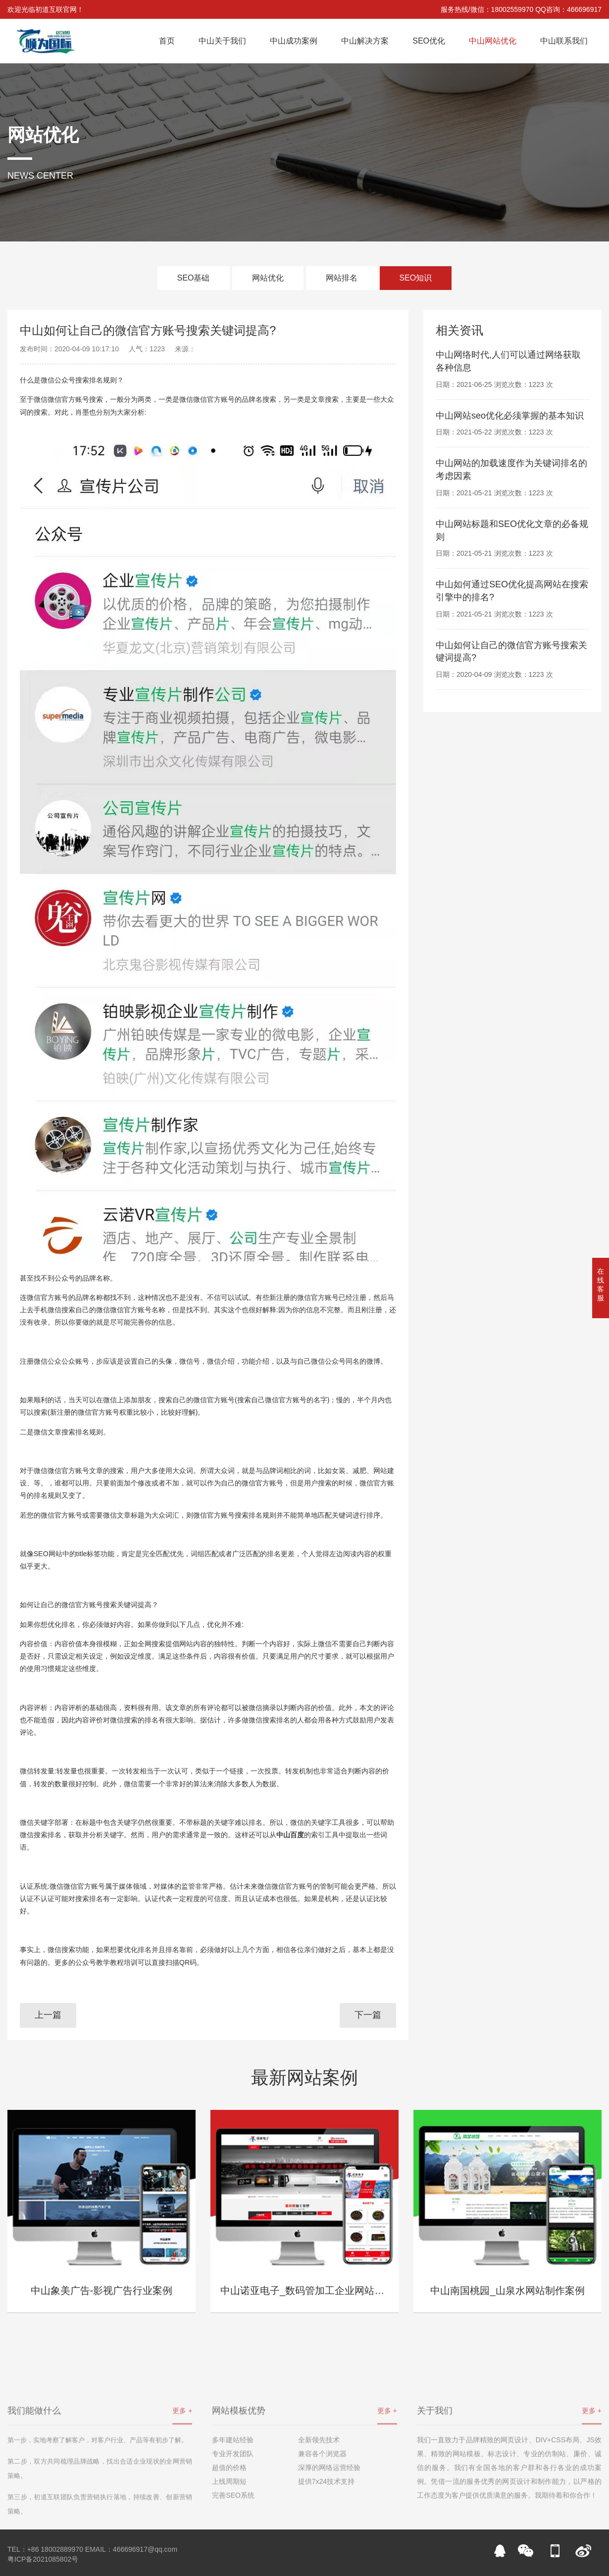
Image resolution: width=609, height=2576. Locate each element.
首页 (167, 41)
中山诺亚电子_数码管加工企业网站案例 (307, 2290)
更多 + (182, 2461)
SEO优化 (428, 41)
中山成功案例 (293, 41)
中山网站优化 (492, 41)
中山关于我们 (222, 41)
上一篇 (48, 2015)
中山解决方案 (365, 41)
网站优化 (268, 278)
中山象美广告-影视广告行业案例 (102, 2290)
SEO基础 (193, 278)
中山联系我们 (564, 41)
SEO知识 (416, 278)
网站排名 (341, 278)
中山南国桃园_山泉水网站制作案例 (507, 2290)
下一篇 (368, 2015)
